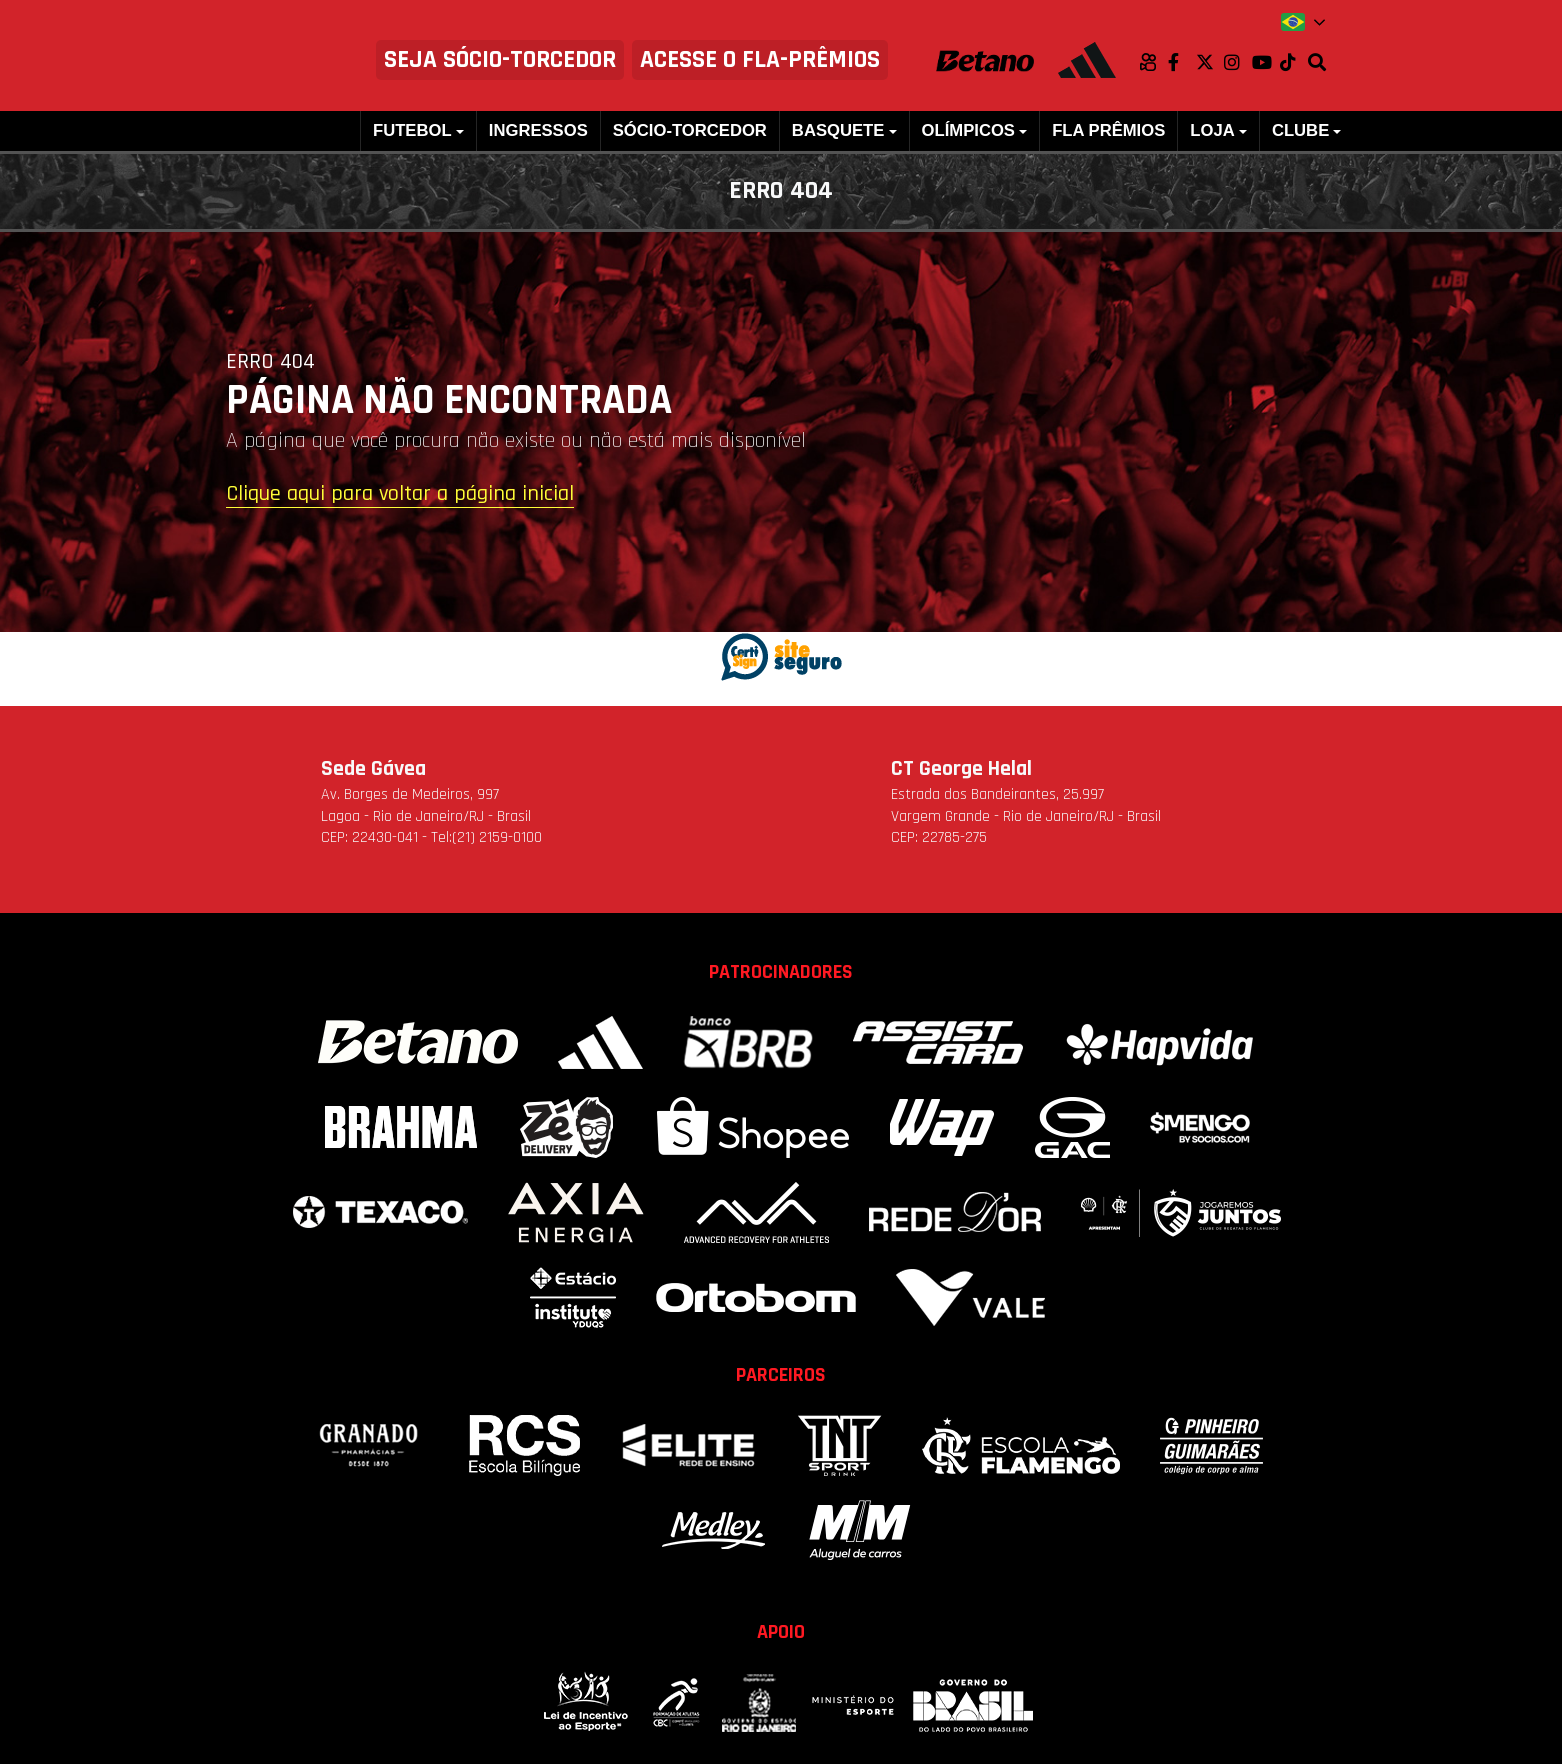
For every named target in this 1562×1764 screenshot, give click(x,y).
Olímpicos (968, 130)
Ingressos (538, 130)
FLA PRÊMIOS (1108, 130)
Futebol (412, 130)
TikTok (1294, 62)
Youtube (1266, 62)
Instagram (1238, 62)
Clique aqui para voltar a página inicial (400, 495)
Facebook (1182, 62)
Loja (1212, 130)
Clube (1300, 130)
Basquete (838, 130)
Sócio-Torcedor (690, 130)
